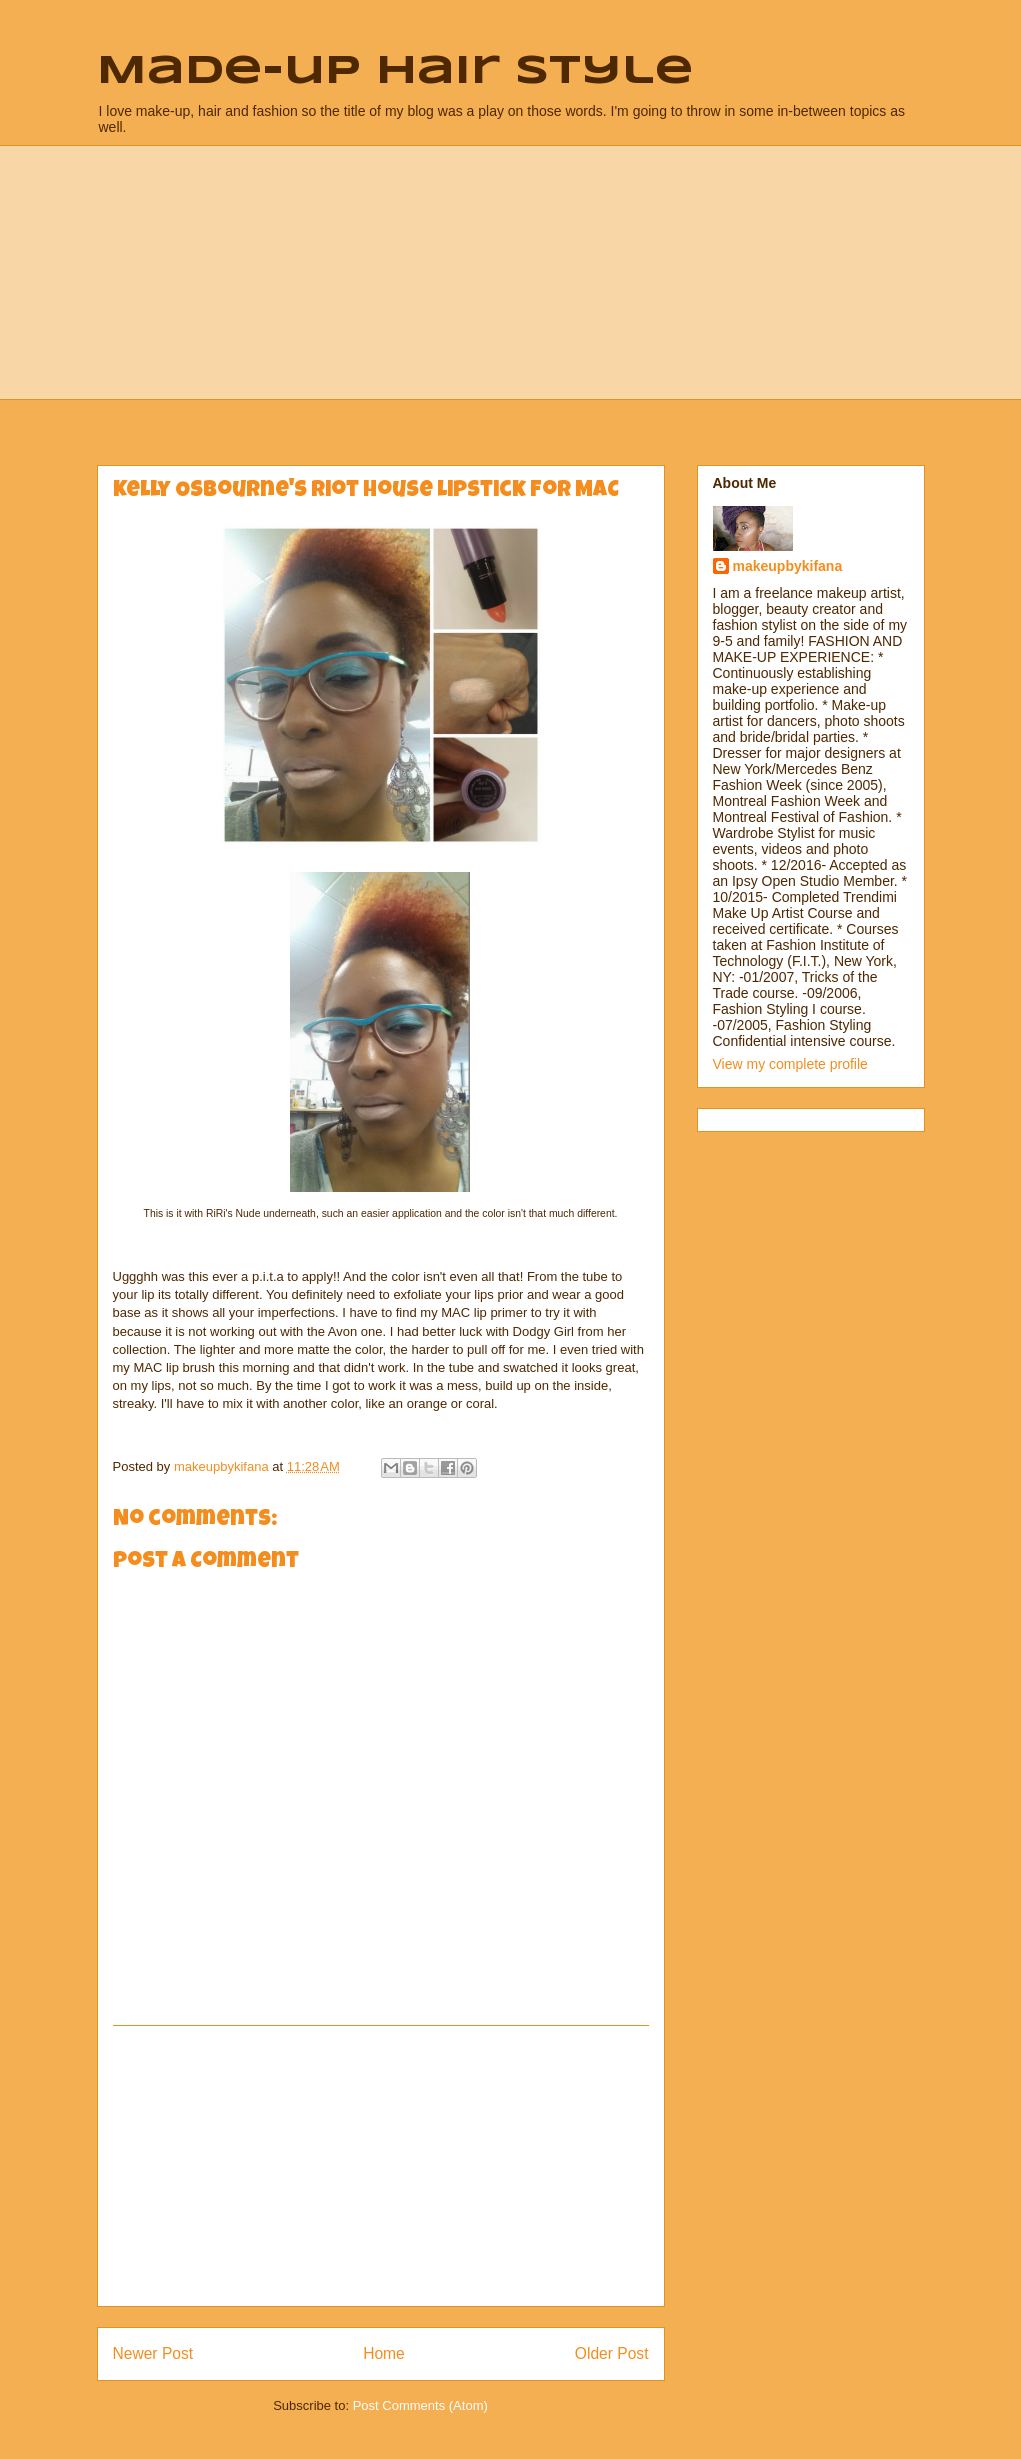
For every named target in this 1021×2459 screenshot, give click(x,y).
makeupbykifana (788, 566)
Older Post (612, 2353)
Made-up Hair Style (395, 72)
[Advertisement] (381, 2166)
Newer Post (153, 2353)
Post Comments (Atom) (420, 2405)
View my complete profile (790, 1064)
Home (384, 2353)
